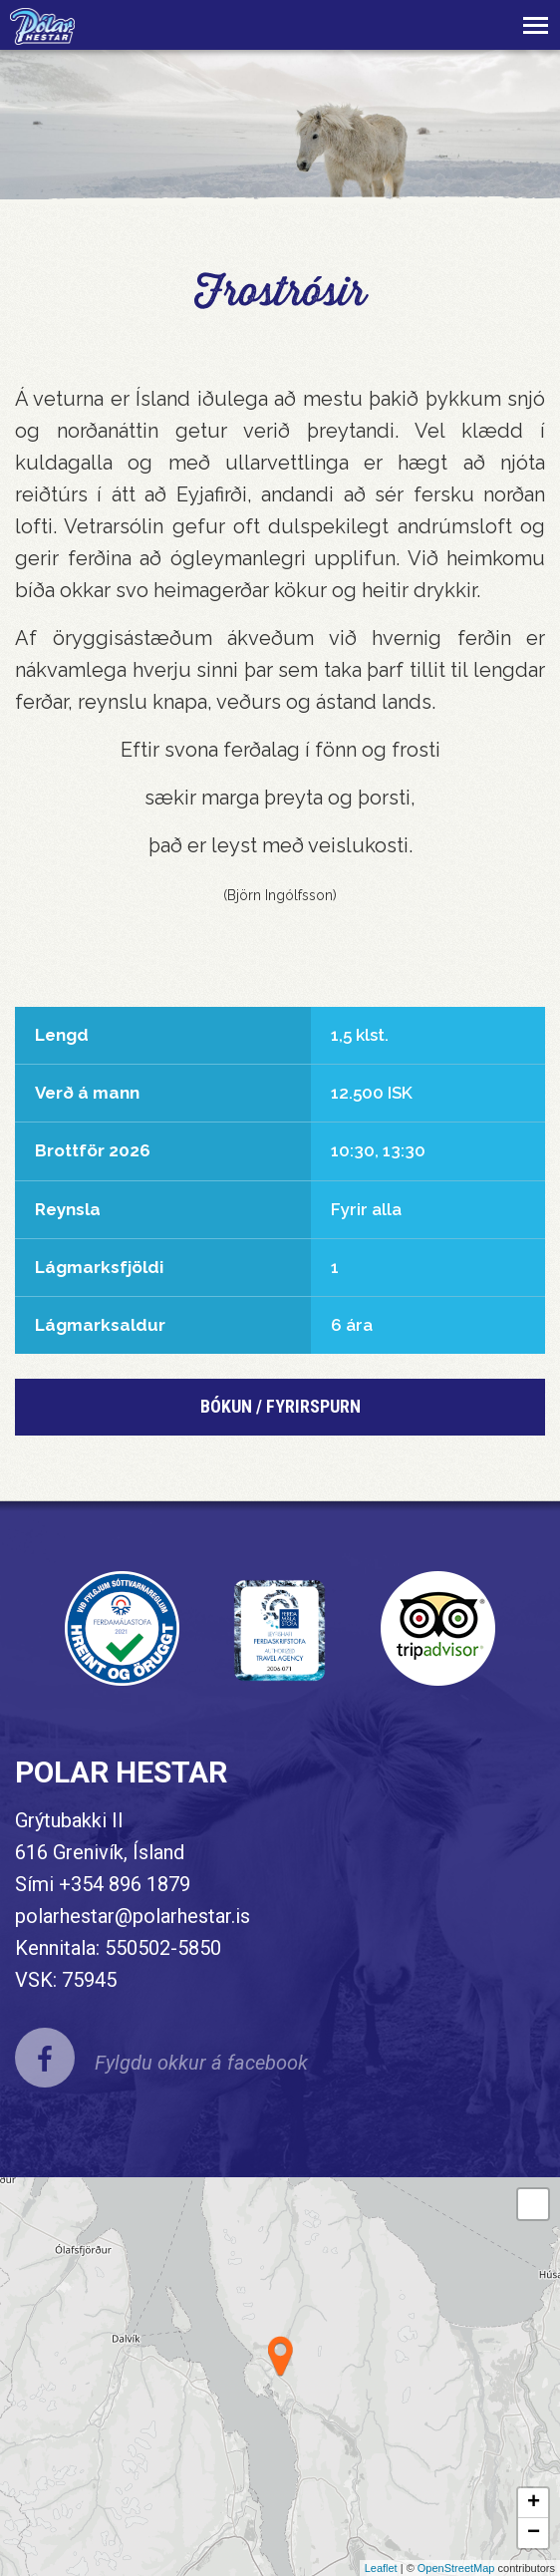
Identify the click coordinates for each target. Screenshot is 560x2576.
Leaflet (381, 2568)
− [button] (533, 2533)
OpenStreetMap (456, 2568)
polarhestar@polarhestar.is (132, 1916)
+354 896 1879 (124, 1884)
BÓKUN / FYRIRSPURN (280, 1406)
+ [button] (533, 2503)
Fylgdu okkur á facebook (201, 2063)
